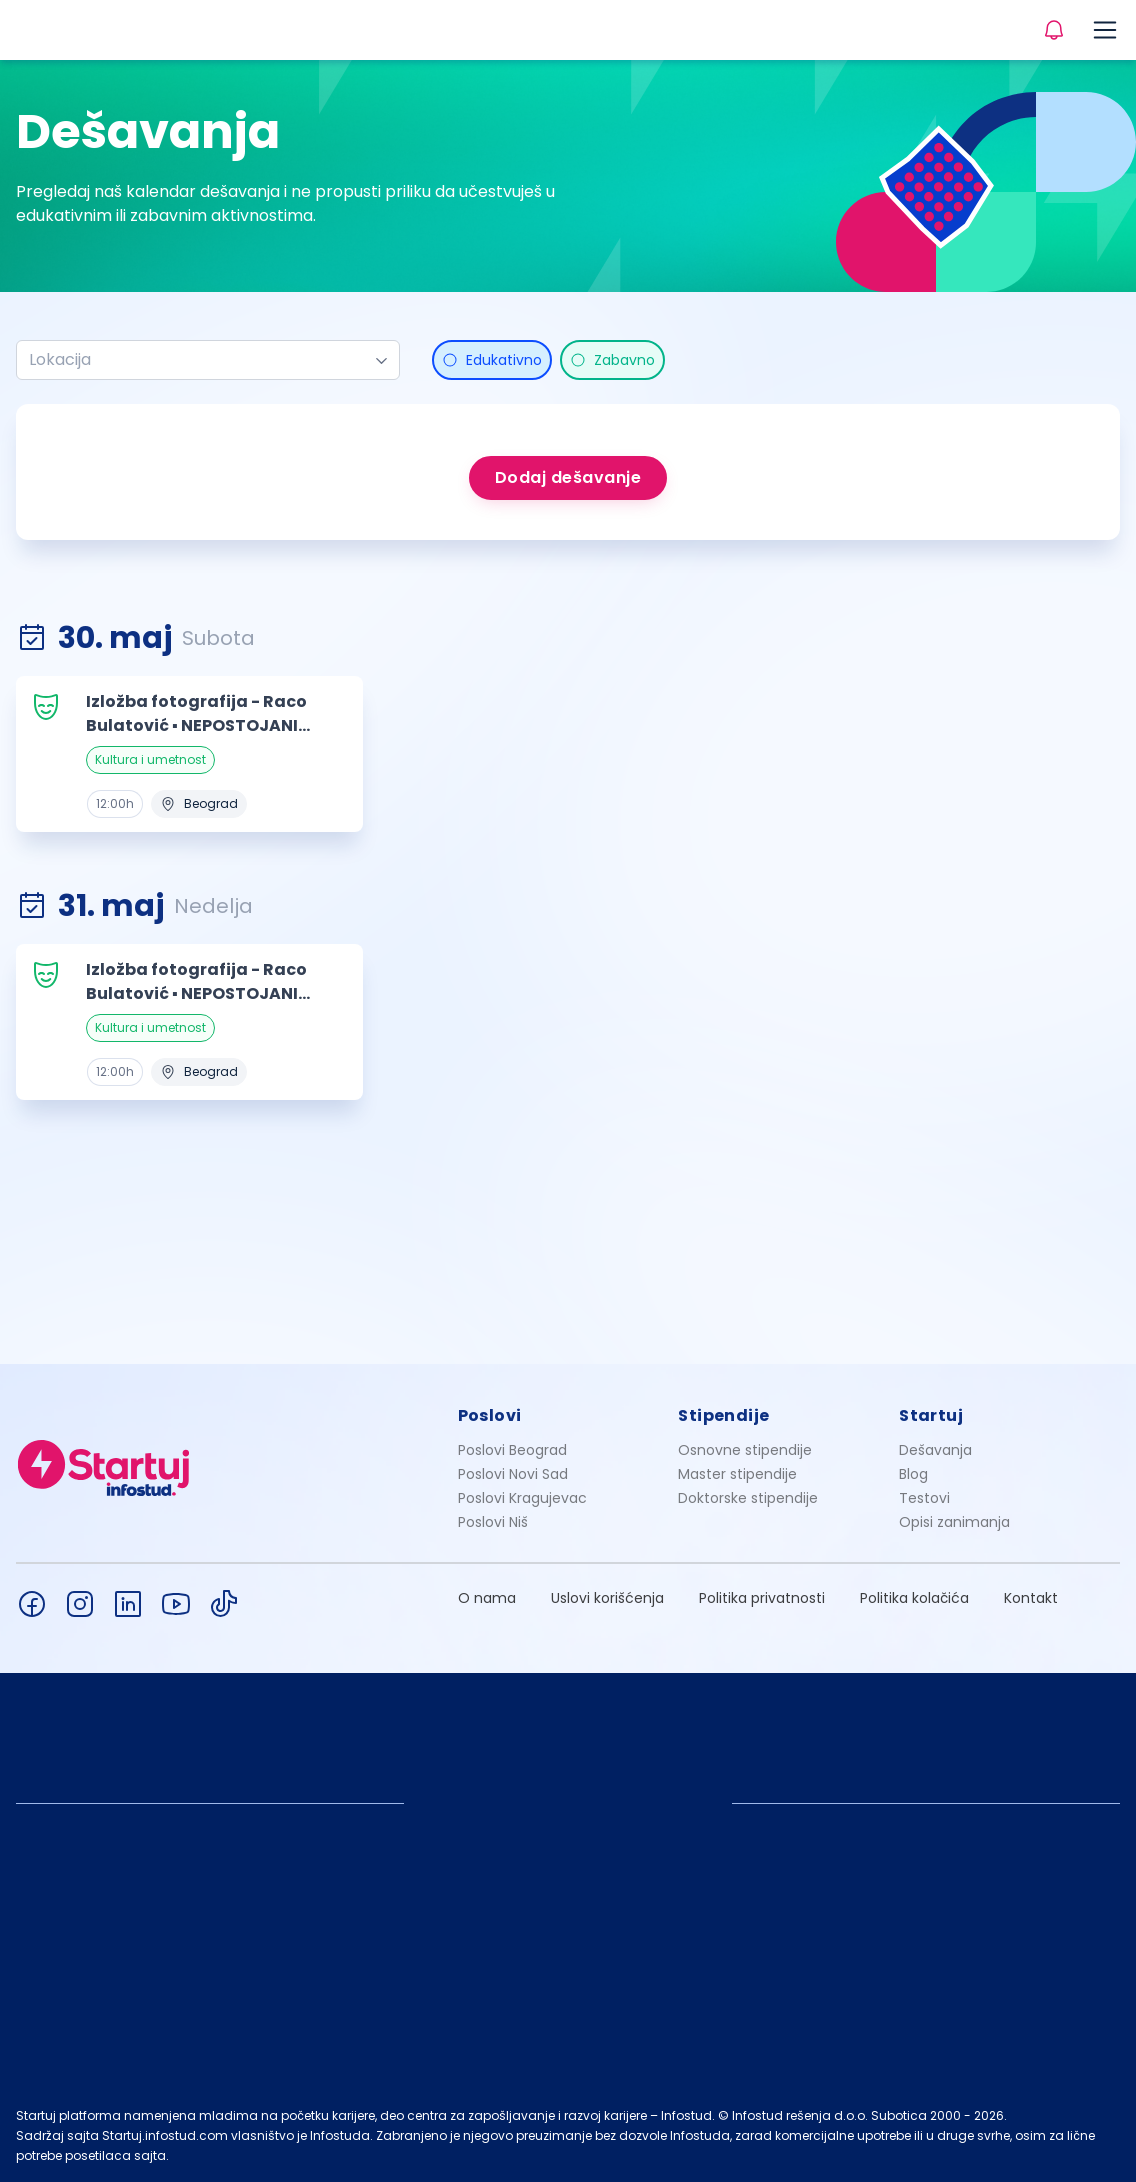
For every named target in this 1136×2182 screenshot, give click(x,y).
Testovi (924, 1498)
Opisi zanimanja (954, 1522)
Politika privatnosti (762, 1598)
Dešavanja (935, 1450)
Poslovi (490, 1415)
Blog (913, 1474)
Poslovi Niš (493, 1522)
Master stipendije (737, 1474)
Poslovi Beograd (512, 1450)
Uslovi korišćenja (607, 1598)
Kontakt (1031, 1598)
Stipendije (723, 1415)
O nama (487, 1598)
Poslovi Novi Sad (513, 1474)
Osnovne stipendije (745, 1450)
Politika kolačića (914, 1598)
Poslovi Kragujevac (522, 1498)
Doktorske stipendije (748, 1498)
